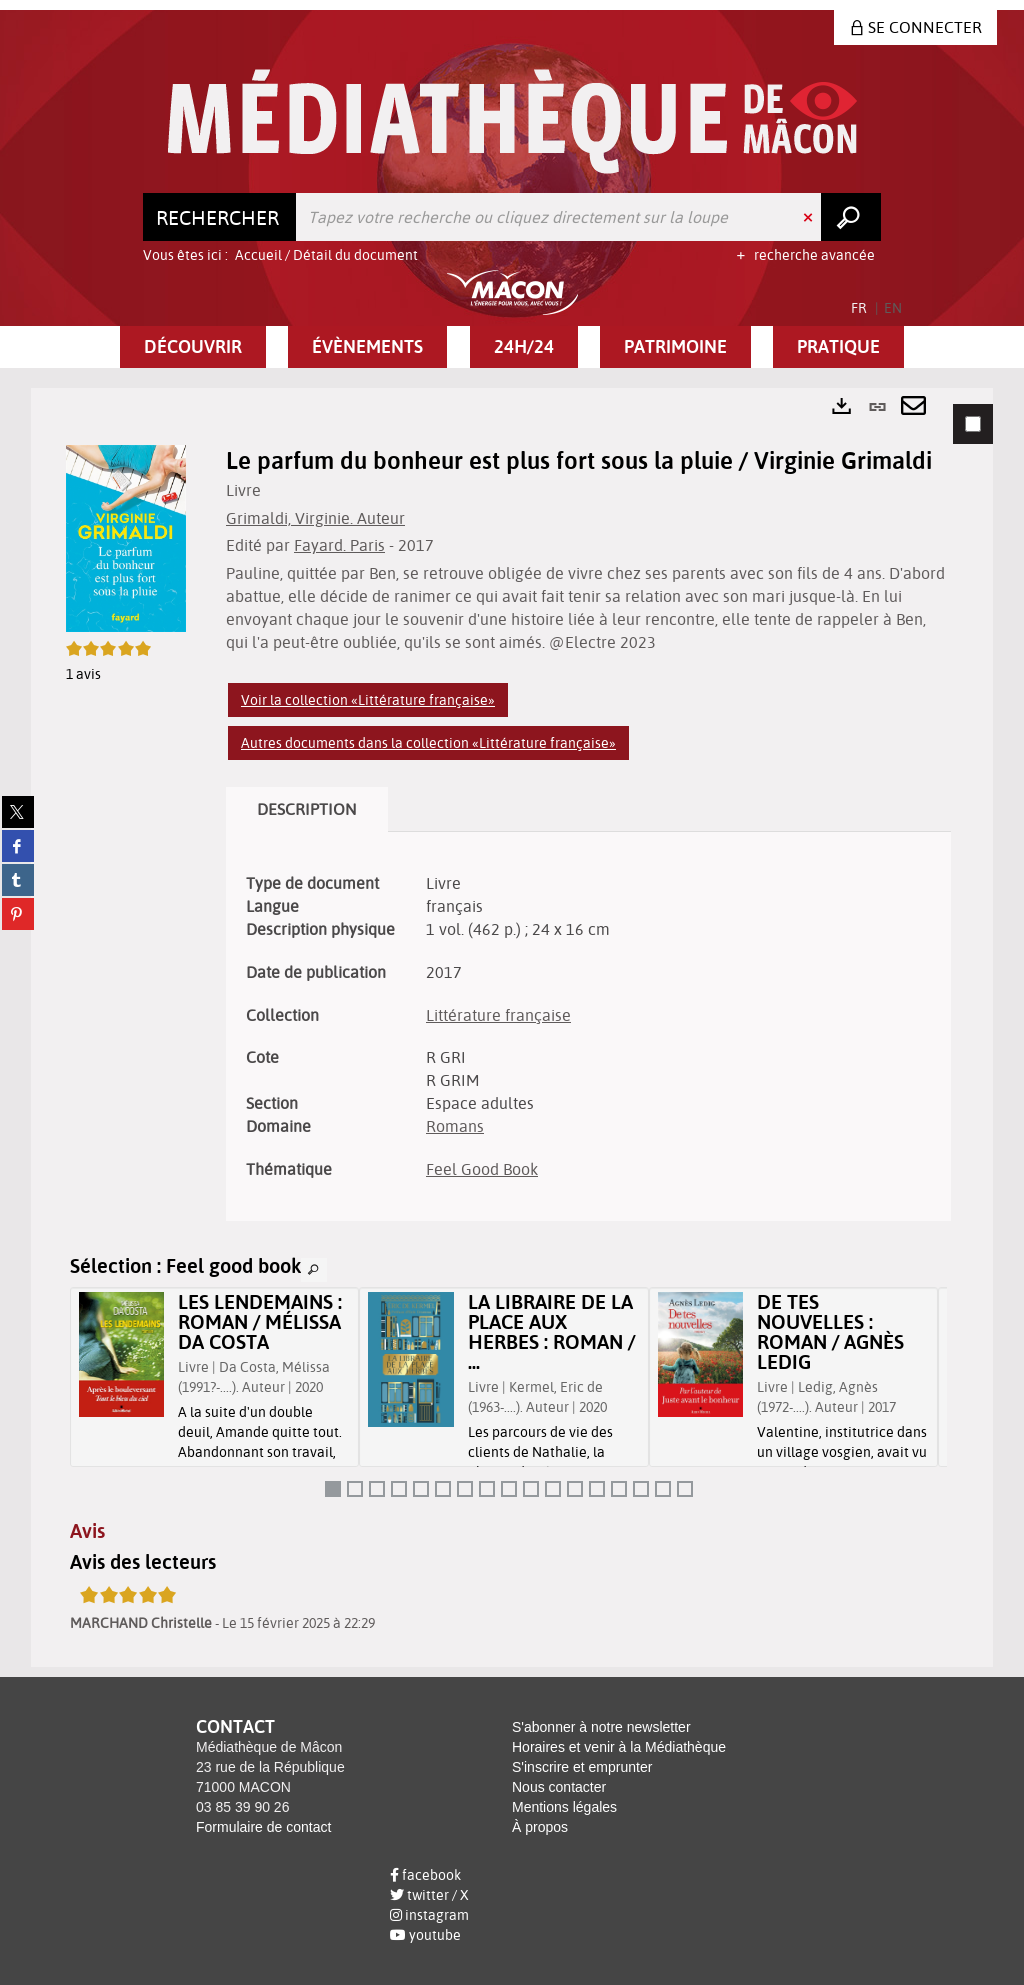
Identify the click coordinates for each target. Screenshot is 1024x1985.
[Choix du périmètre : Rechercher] (220, 217)
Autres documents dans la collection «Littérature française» (428, 743)
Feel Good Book (482, 1169)
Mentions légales (564, 1807)
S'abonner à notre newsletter (601, 1727)
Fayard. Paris (339, 545)
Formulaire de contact (263, 1827)
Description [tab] (307, 809)
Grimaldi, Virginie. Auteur (315, 518)
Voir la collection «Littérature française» (368, 700)
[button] (193, 347)
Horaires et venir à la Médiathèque (619, 1747)
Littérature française (498, 1015)
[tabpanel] (512, 1027)
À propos (540, 1827)
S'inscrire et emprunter (582, 1767)
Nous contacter (559, 1787)
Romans (455, 1126)
